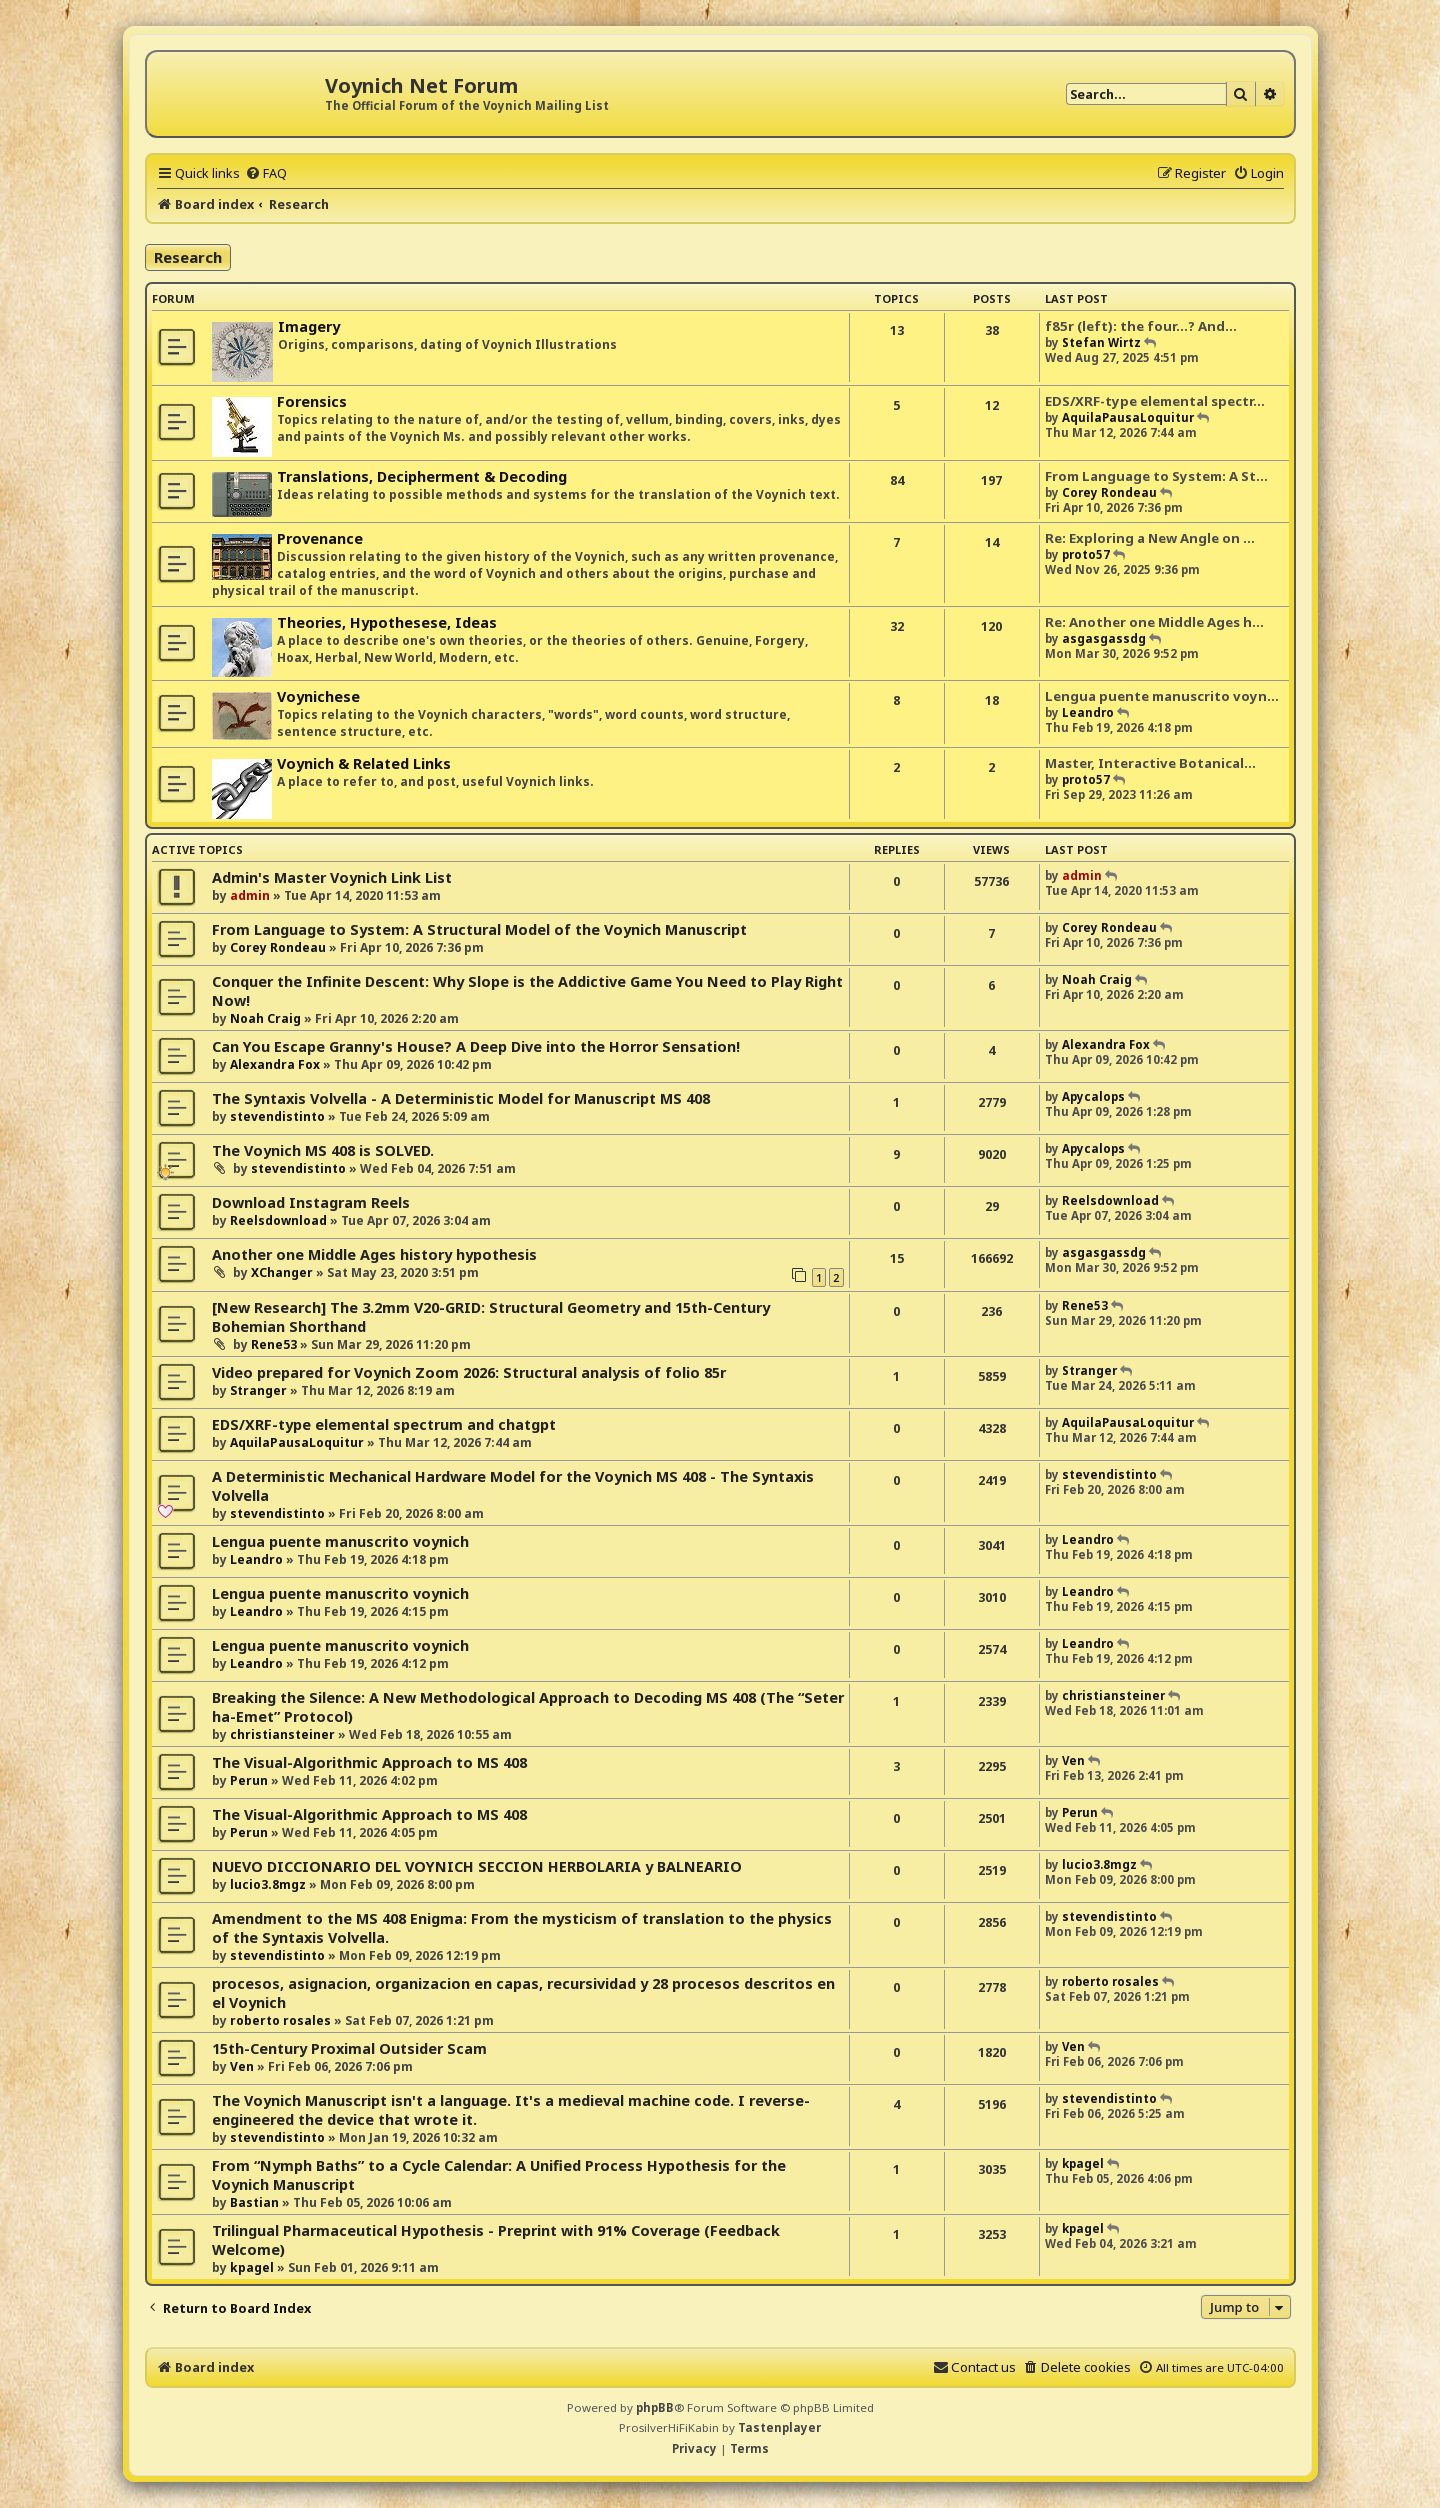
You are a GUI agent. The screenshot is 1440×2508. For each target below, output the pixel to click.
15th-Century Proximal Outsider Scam (349, 2048)
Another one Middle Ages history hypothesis (374, 1254)
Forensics (312, 401)
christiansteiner (282, 1734)
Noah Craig (265, 1018)
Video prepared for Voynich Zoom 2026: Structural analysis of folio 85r (469, 1372)
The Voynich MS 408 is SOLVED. (323, 1150)
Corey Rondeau (1109, 492)
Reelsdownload (278, 1220)
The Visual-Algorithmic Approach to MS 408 (369, 1762)
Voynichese (318, 696)
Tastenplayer (779, 2427)
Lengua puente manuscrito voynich (340, 1541)
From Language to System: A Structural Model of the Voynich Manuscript (479, 929)
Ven (1073, 1760)
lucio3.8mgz (268, 1884)
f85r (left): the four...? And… (1141, 326)
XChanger (282, 1272)
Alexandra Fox (275, 1064)
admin (250, 895)
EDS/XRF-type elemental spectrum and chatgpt (384, 1424)
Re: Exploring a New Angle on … (1150, 538)
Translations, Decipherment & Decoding (422, 476)
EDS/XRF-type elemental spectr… (1155, 401)
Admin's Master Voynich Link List (332, 877)
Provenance (320, 538)
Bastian (254, 2202)
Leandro (1088, 712)
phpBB (655, 2407)
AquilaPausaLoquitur (1128, 417)
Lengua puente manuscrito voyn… (1162, 696)
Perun (249, 1780)
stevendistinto (277, 1116)
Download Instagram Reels (311, 1202)
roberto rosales (280, 2020)
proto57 (1086, 554)
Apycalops (1093, 1096)
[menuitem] (266, 173)
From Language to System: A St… (1156, 476)
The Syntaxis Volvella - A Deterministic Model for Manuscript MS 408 (461, 1098)
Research (188, 257)
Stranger (258, 1390)
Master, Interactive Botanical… (1150, 763)
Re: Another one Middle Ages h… (1154, 622)
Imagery (309, 326)
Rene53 (274, 1344)
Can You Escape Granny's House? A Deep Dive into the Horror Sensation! (476, 1046)
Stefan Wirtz (1101, 342)
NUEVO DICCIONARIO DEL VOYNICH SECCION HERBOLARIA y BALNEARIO (477, 1866)
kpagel (1083, 2163)
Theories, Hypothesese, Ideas (387, 622)
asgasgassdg (1104, 638)
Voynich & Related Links (364, 763)
